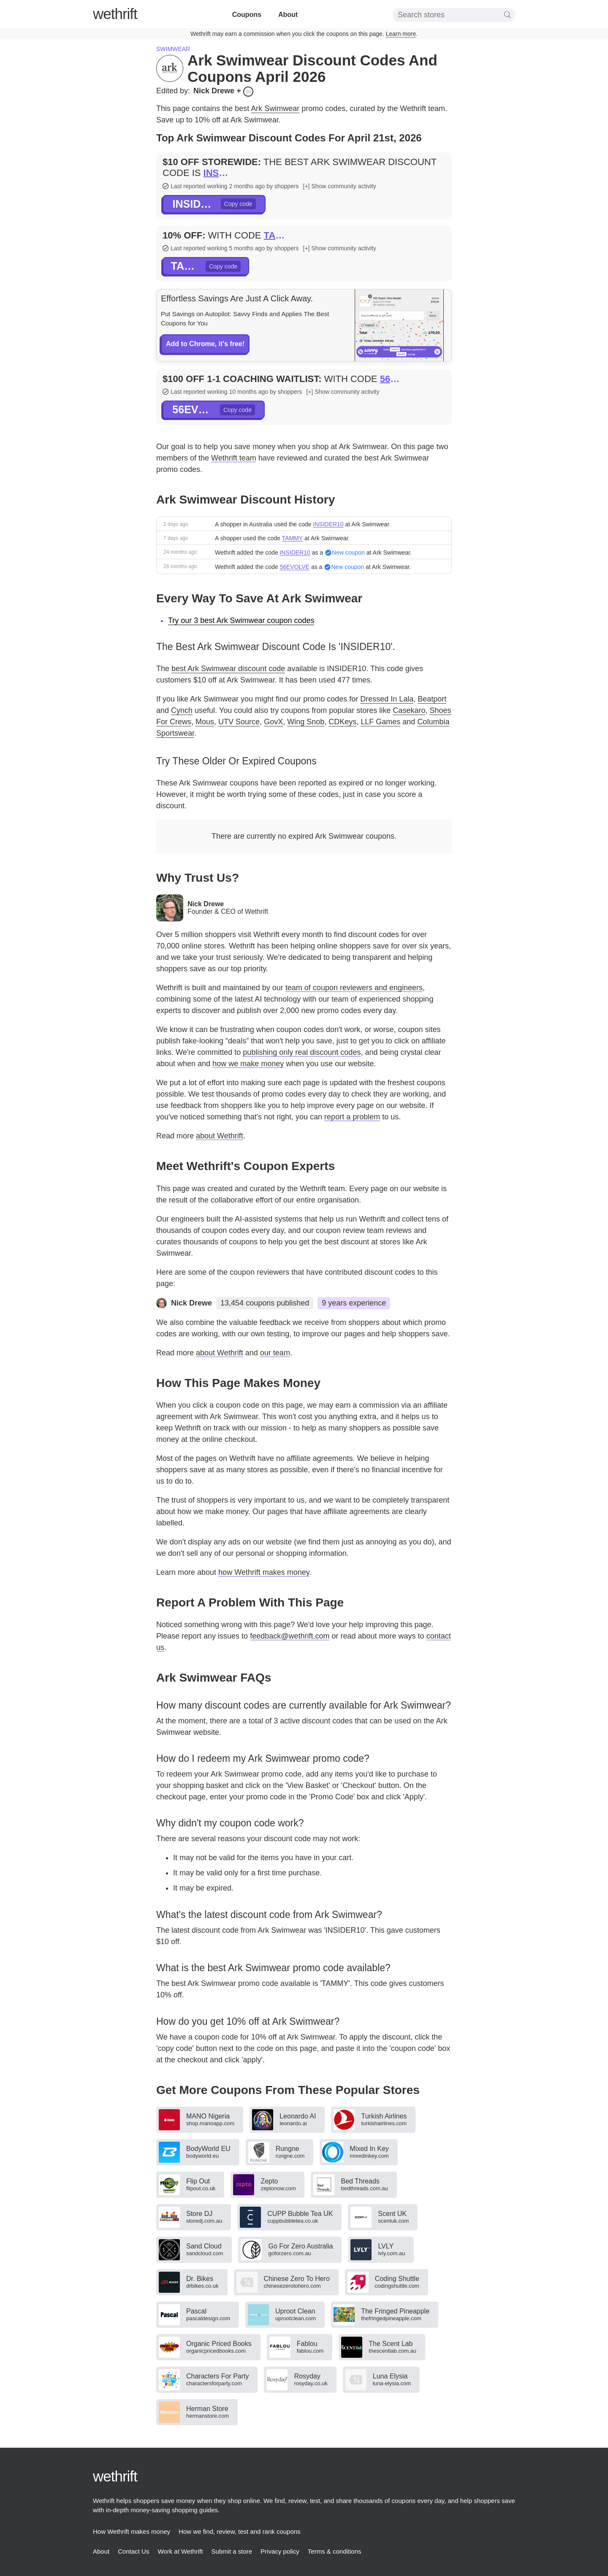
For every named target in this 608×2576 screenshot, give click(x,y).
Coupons (246, 14)
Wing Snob (305, 722)
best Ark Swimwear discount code (228, 668)
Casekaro (409, 710)
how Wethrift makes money (263, 1572)
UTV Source (239, 722)
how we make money (248, 1063)
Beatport (432, 699)
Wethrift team (233, 458)
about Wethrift (219, 1136)
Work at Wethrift (180, 2551)
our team (275, 1353)
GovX (273, 722)
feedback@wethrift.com (289, 1636)
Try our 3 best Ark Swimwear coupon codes (241, 620)
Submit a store (231, 2551)
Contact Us (133, 2551)
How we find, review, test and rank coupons (240, 2531)
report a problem (352, 1117)
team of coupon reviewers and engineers (354, 987)
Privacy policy (280, 2551)
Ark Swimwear (275, 108)
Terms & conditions (334, 2551)
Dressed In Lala (386, 699)
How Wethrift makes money (131, 2531)
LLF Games (380, 722)
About (288, 14)
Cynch (182, 710)
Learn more (401, 33)
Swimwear (173, 49)
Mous (204, 722)
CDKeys (342, 722)
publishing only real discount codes (302, 1052)
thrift (115, 13)
